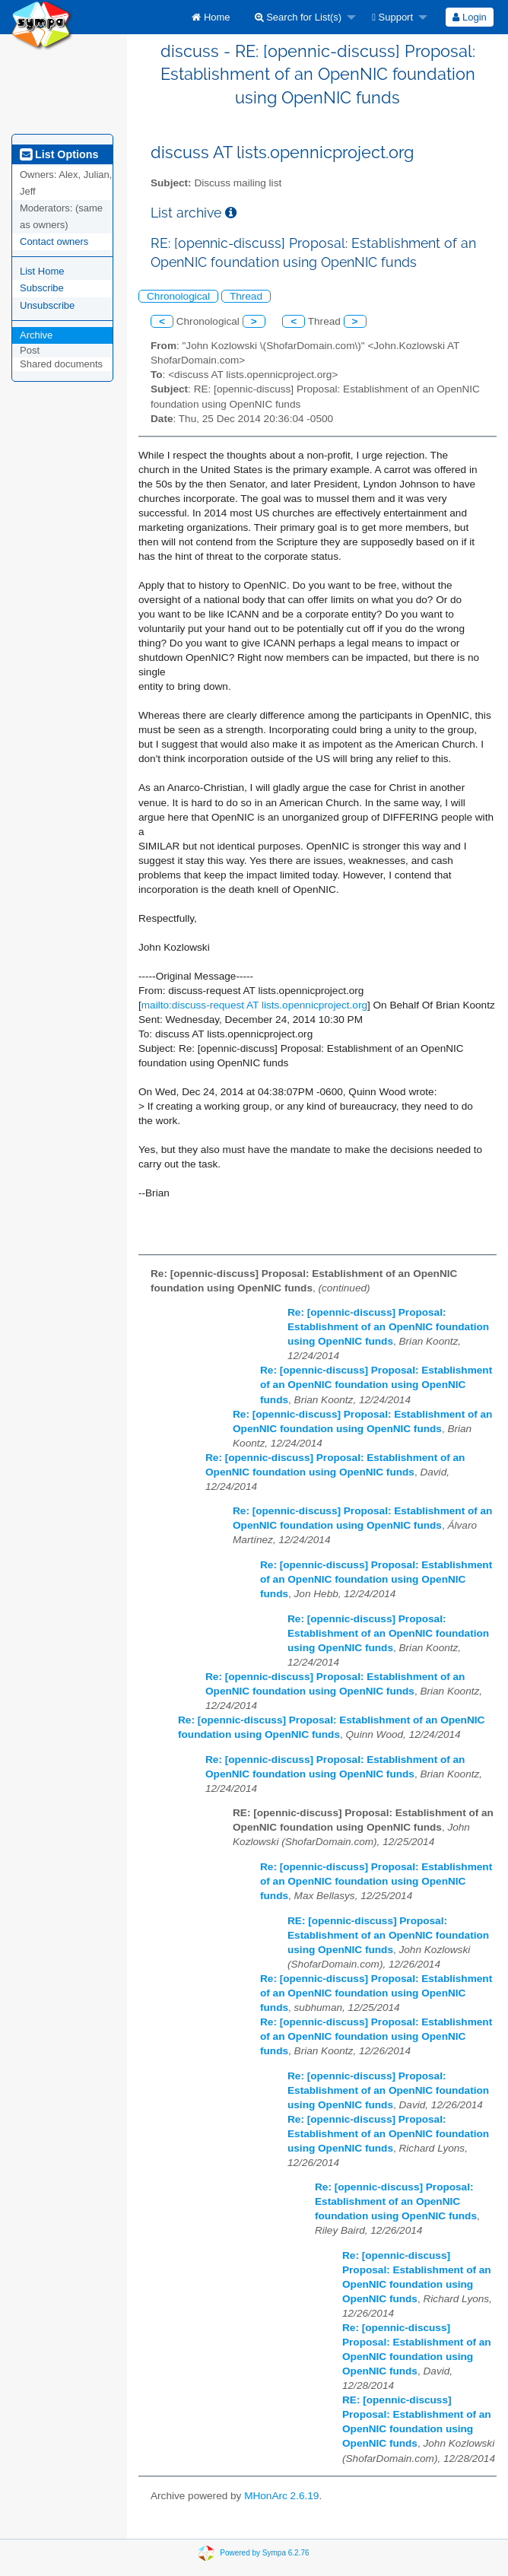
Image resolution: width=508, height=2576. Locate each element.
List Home (42, 271)
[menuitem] (210, 17)
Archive (36, 335)
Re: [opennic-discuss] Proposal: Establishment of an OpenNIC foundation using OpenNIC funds (388, 1327)
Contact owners (54, 241)
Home (211, 17)
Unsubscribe (47, 305)
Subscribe (42, 288)
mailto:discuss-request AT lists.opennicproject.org (254, 1005)
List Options (59, 154)
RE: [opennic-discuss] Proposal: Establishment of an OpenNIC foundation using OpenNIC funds (388, 1935)
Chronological (178, 296)
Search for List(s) (298, 17)
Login (469, 17)
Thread (246, 296)
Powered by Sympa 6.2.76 (264, 2553)
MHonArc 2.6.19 (281, 2495)
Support (392, 17)
